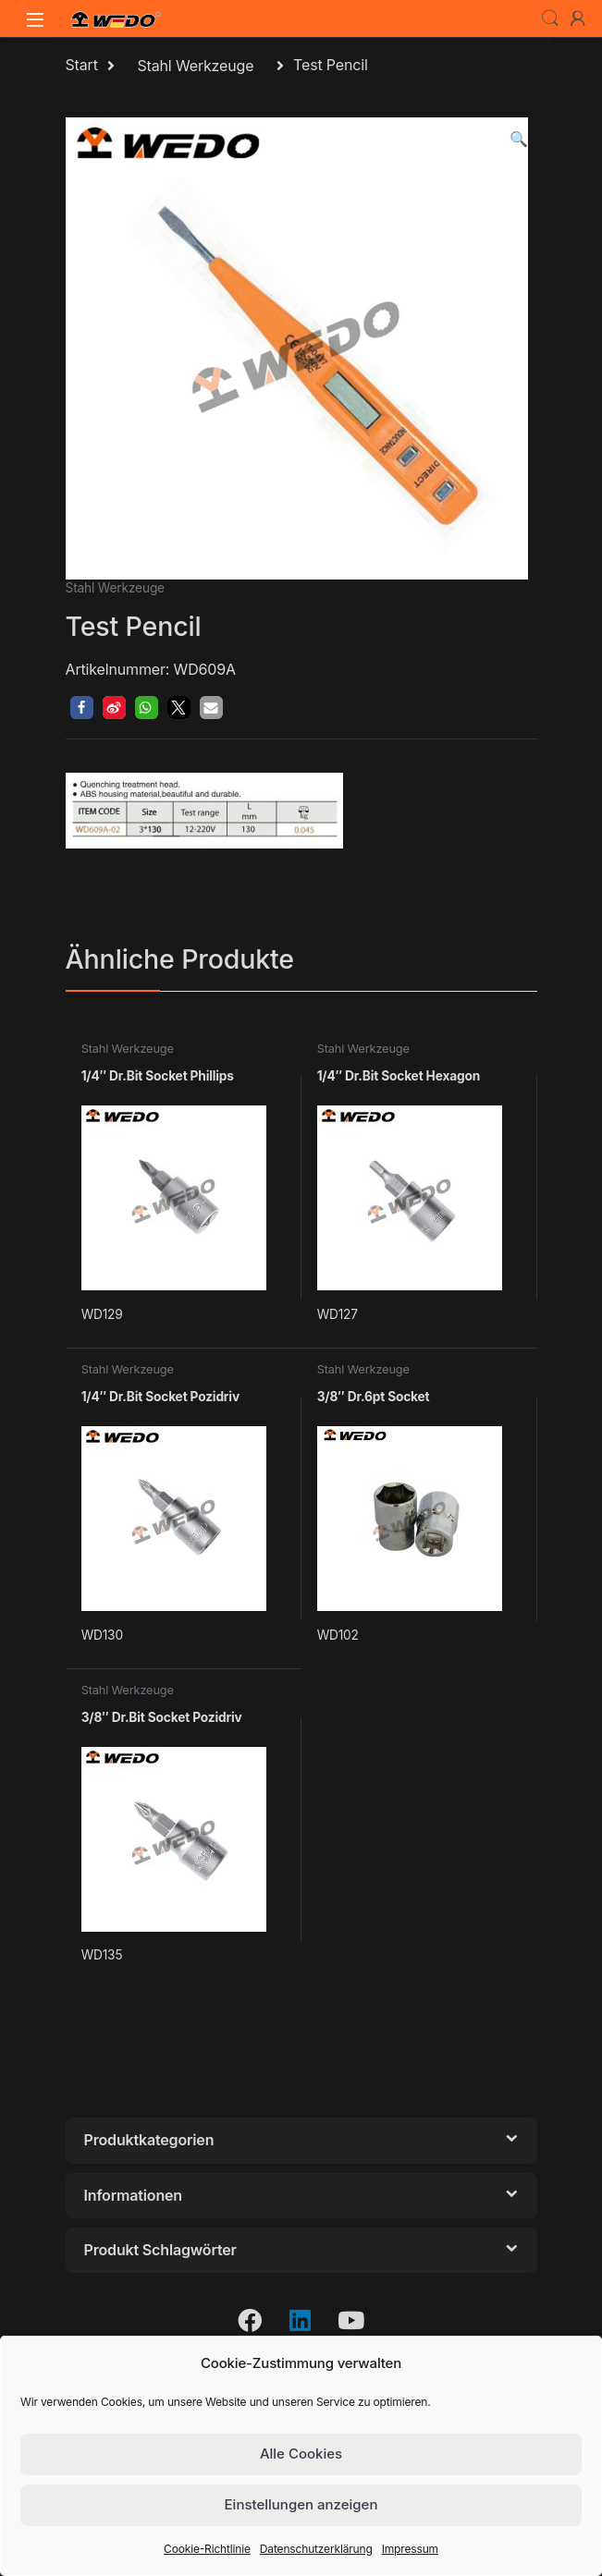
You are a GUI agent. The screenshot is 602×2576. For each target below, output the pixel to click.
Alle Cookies (301, 2453)
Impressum (410, 2549)
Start (82, 65)
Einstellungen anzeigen (301, 2504)
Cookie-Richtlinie (207, 2549)
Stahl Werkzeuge (195, 65)
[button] (519, 139)
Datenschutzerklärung (316, 2549)
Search (550, 18)
